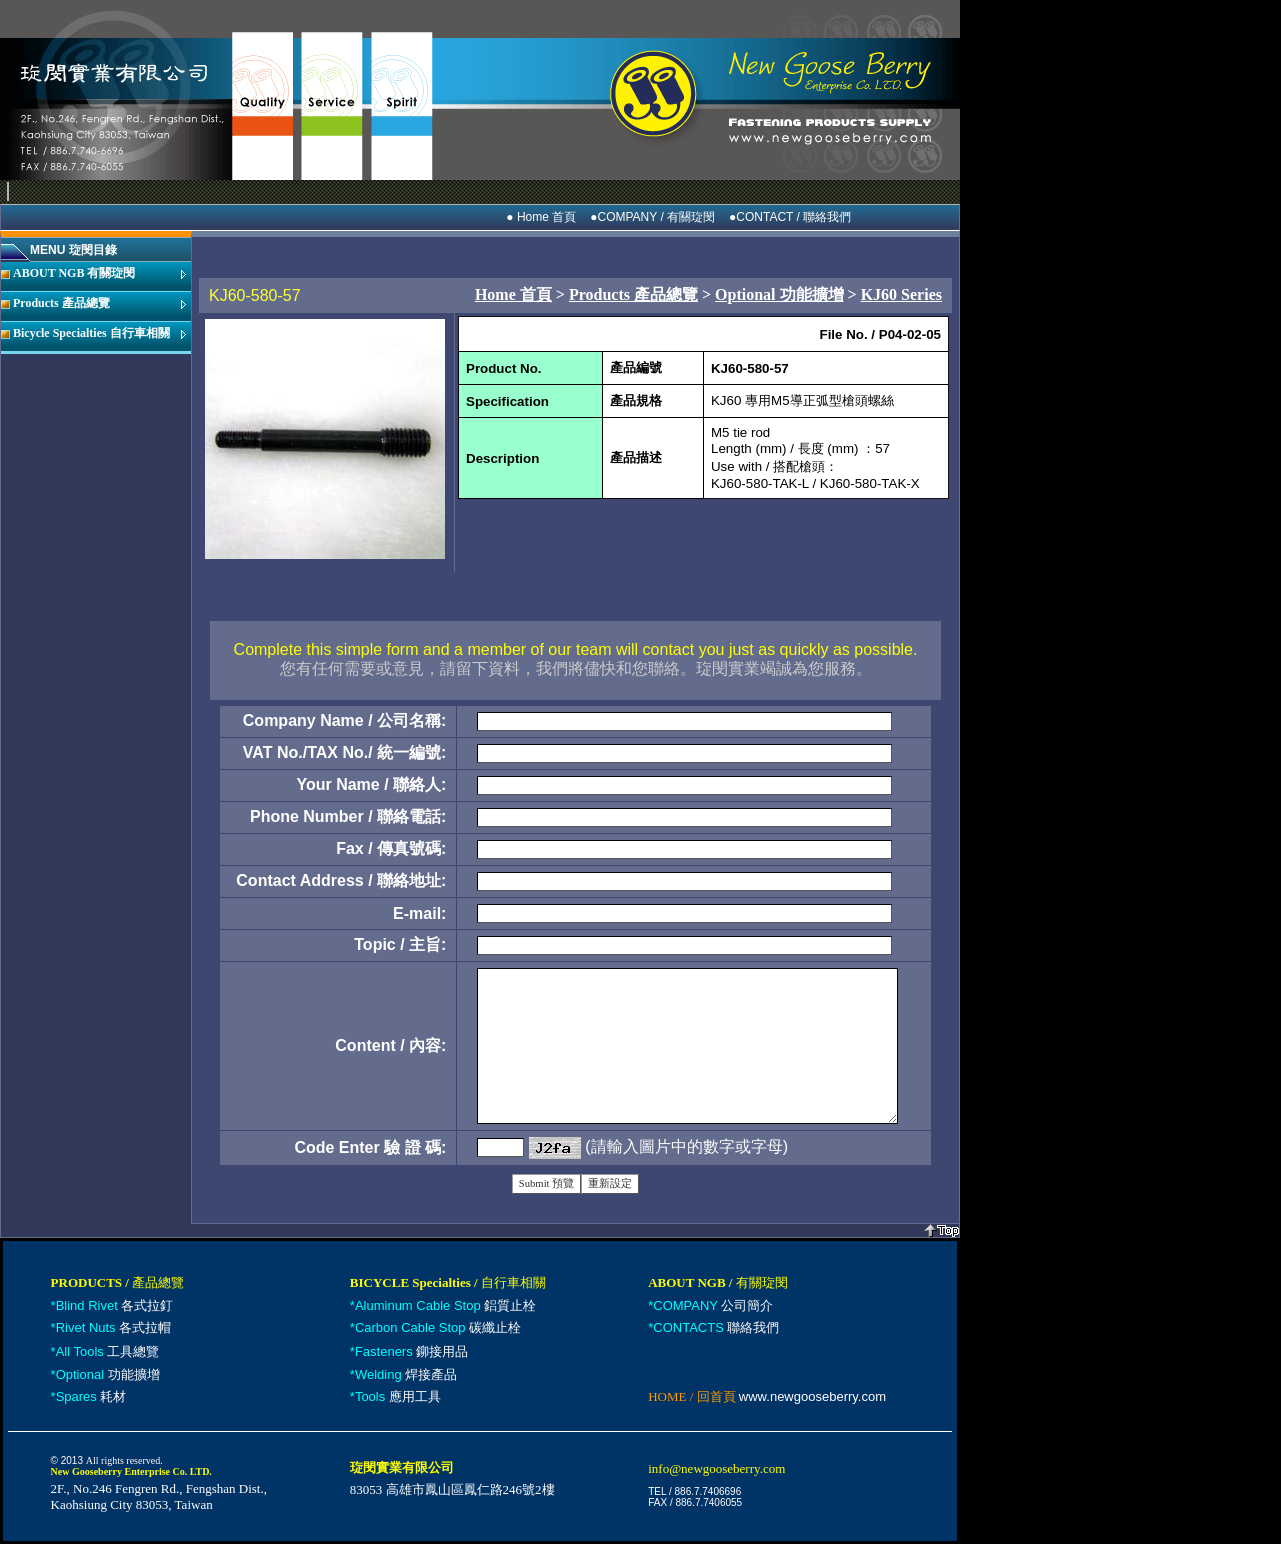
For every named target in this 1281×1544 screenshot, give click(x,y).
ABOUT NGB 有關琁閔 (74, 273)
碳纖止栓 (438, 1327)
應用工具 (398, 1396)
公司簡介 (713, 1305)
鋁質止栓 (445, 1305)
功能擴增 (108, 1374)
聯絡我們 (716, 1327)
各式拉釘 (115, 1305)
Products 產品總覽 (61, 303)
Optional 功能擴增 (779, 294)
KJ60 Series (901, 294)
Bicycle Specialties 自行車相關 (91, 333)
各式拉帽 (114, 1327)
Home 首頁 (513, 294)
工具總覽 (108, 1351)
